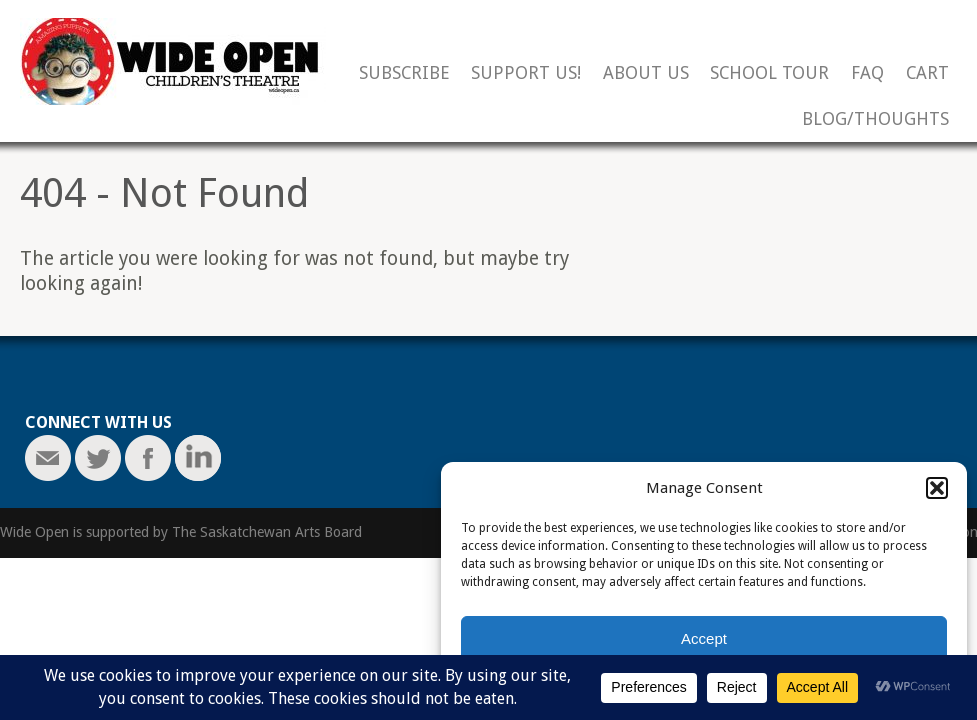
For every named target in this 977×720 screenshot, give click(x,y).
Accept (704, 638)
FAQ (867, 73)
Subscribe (404, 73)
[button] (937, 488)
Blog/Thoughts (875, 119)
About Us (646, 73)
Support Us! (526, 73)
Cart (927, 73)
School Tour (769, 73)
